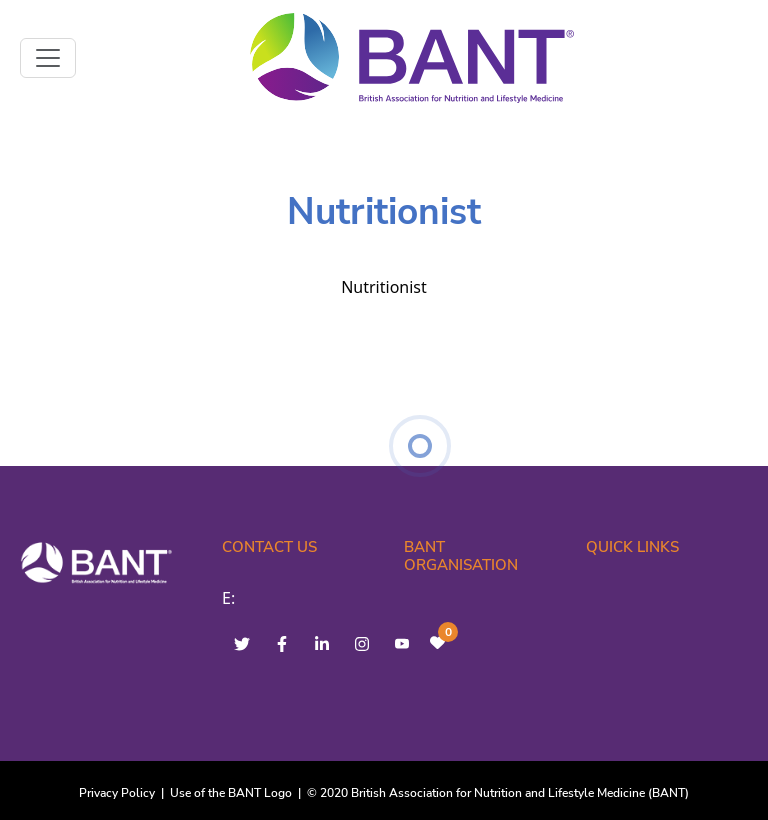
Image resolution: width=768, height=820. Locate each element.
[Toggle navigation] (48, 58)
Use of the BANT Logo (231, 793)
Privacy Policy (117, 793)
